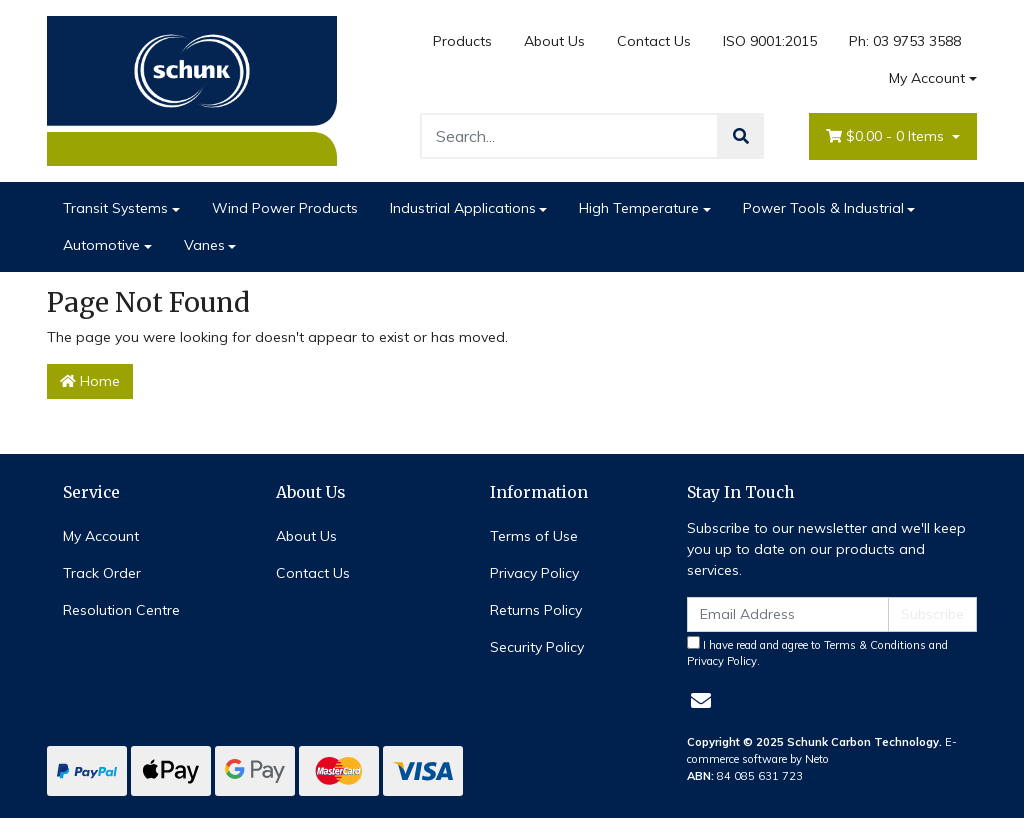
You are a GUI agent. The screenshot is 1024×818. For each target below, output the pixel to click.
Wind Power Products (285, 208)
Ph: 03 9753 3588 (905, 41)
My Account (101, 536)
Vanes (204, 245)
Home (90, 381)
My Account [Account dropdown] (927, 78)
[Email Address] (788, 614)
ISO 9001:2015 (770, 41)
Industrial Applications (463, 208)
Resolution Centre (121, 610)
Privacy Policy (534, 573)
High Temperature (639, 208)
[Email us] (701, 700)
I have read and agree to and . (817, 652)
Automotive (101, 245)
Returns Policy (536, 610)
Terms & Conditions (875, 645)
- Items (887, 136)
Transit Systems (115, 208)
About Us (554, 41)
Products (462, 41)
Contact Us (654, 41)
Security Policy (537, 647)
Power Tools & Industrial (823, 208)
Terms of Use (534, 536)
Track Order (102, 573)
